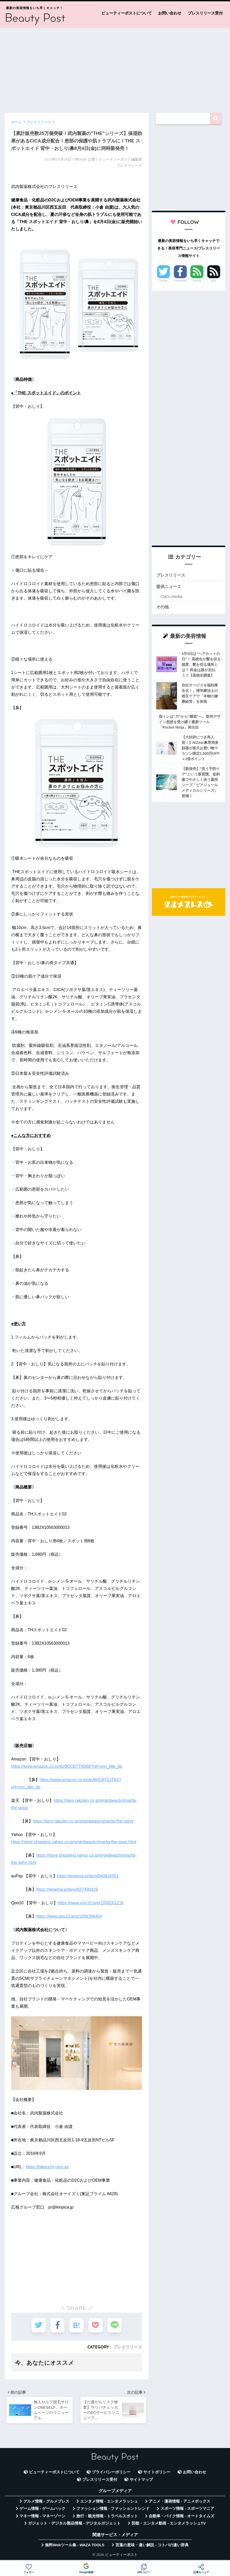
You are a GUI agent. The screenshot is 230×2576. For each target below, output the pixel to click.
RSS (213, 280)
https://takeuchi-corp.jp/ (47, 2167)
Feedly (196, 280)
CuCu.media (171, 597)
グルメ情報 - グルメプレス (46, 2503)
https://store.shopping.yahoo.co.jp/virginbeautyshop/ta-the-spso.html (73, 1842)
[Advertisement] (115, 68)
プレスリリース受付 (205, 13)
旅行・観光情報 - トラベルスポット (107, 2518)
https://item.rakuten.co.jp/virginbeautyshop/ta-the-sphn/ (83, 1821)
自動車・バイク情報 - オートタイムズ (181, 2518)
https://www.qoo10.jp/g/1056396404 (69, 1916)
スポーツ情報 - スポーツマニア (187, 2511)
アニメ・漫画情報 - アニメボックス (179, 2503)
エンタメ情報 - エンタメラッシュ (109, 2503)
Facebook (180, 280)
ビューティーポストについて (126, 13)
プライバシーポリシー (111, 2474)
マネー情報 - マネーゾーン (42, 2518)
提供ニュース (169, 586)
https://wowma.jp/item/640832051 (88, 1876)
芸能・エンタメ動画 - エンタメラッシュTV (168, 2526)
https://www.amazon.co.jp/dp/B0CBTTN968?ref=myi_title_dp (66, 1766)
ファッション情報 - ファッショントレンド (113, 2511)
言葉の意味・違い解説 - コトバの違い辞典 (152, 2547)
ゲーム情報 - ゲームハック (42, 2511)
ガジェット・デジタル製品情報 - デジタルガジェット (74, 2526)
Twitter (163, 280)
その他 (162, 607)
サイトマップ (141, 2482)
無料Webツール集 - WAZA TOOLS (74, 2547)
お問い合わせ (169, 13)
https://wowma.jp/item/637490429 (67, 1889)
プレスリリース (127, 2347)
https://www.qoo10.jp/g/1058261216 (90, 1903)
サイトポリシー (156, 2474)
